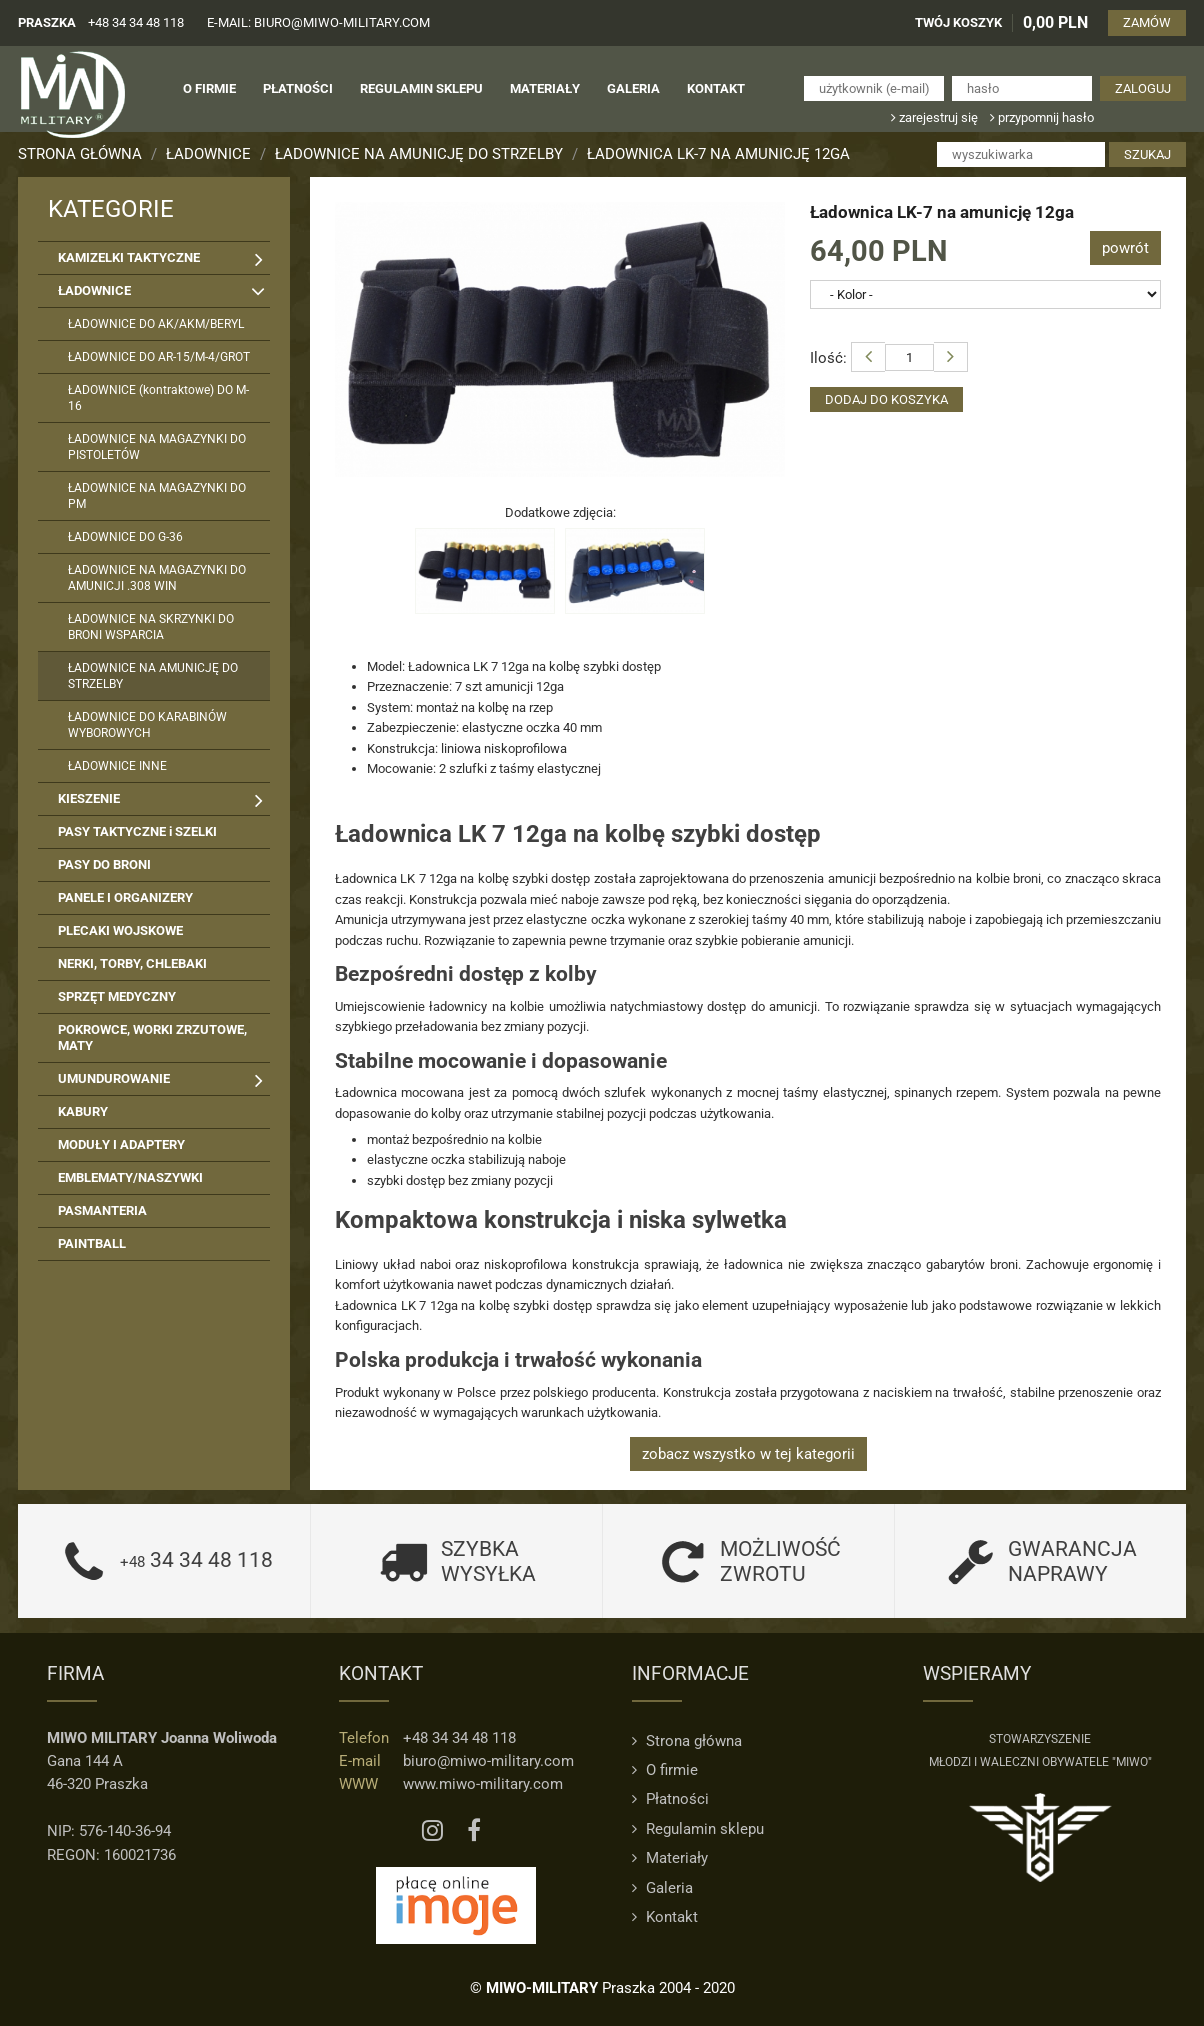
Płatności (670, 1799)
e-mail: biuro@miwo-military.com (318, 22)
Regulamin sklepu (698, 1829)
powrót (1125, 248)
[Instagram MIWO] (432, 1831)
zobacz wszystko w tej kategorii (748, 1454)
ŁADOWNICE (208, 154)
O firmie (665, 1770)
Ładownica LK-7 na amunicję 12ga (718, 154)
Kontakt (665, 1917)
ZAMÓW (1147, 22)
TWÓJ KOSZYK (958, 22)
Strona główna (80, 154)
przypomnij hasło (1042, 117)
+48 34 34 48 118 (136, 22)
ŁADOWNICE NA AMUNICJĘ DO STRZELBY (419, 154)
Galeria (662, 1888)
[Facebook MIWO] (474, 1831)
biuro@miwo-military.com (488, 1761)
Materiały (670, 1858)
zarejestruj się (934, 117)
